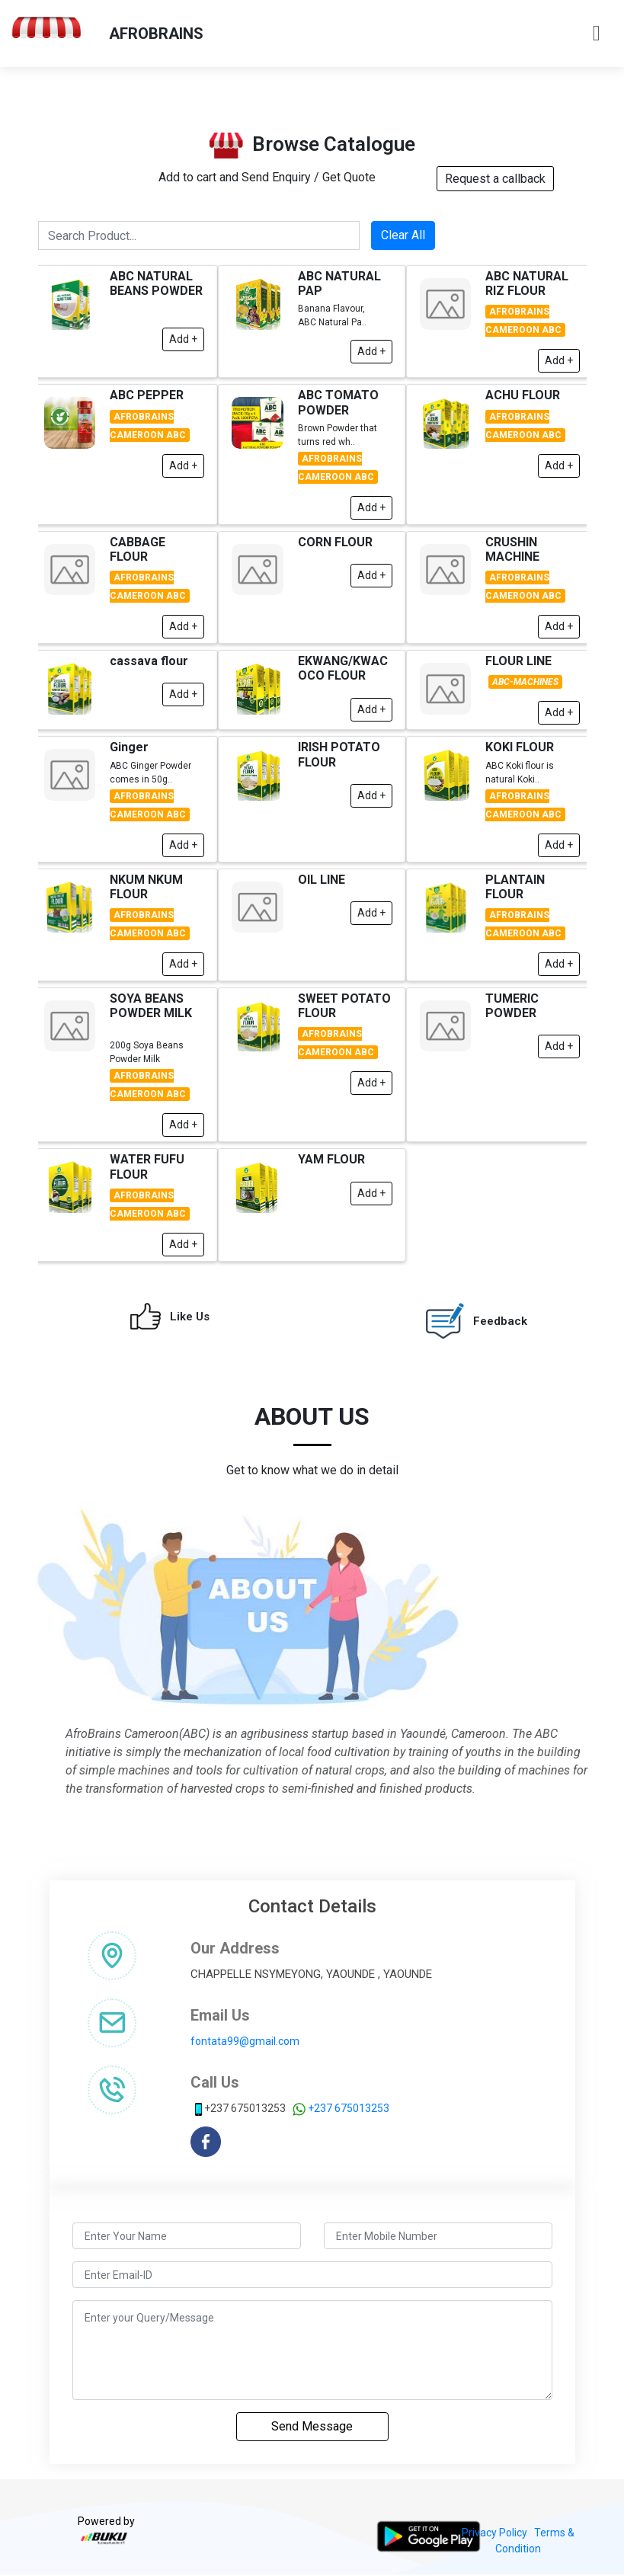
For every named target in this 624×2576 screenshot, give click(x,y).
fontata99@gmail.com (244, 2041)
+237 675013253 (348, 2108)
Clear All (403, 271)
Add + (183, 375)
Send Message (312, 2426)
